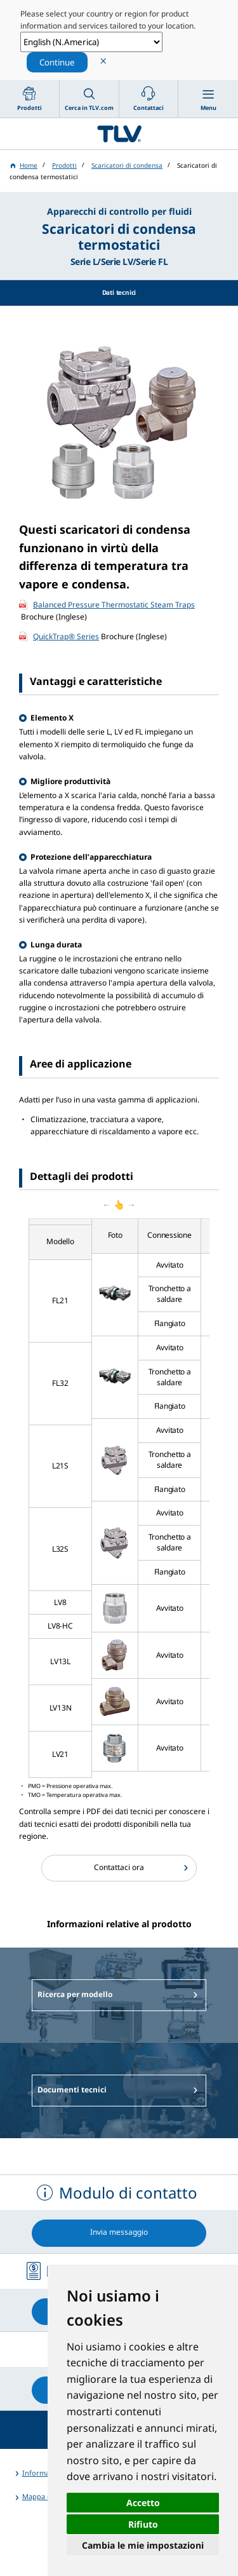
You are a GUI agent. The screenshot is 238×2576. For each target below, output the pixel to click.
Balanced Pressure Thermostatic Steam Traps (114, 604)
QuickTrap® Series (66, 636)
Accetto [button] (143, 2503)
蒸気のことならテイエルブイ (119, 133)
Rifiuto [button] (143, 2524)
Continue (57, 62)
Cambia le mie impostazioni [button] (143, 2545)
